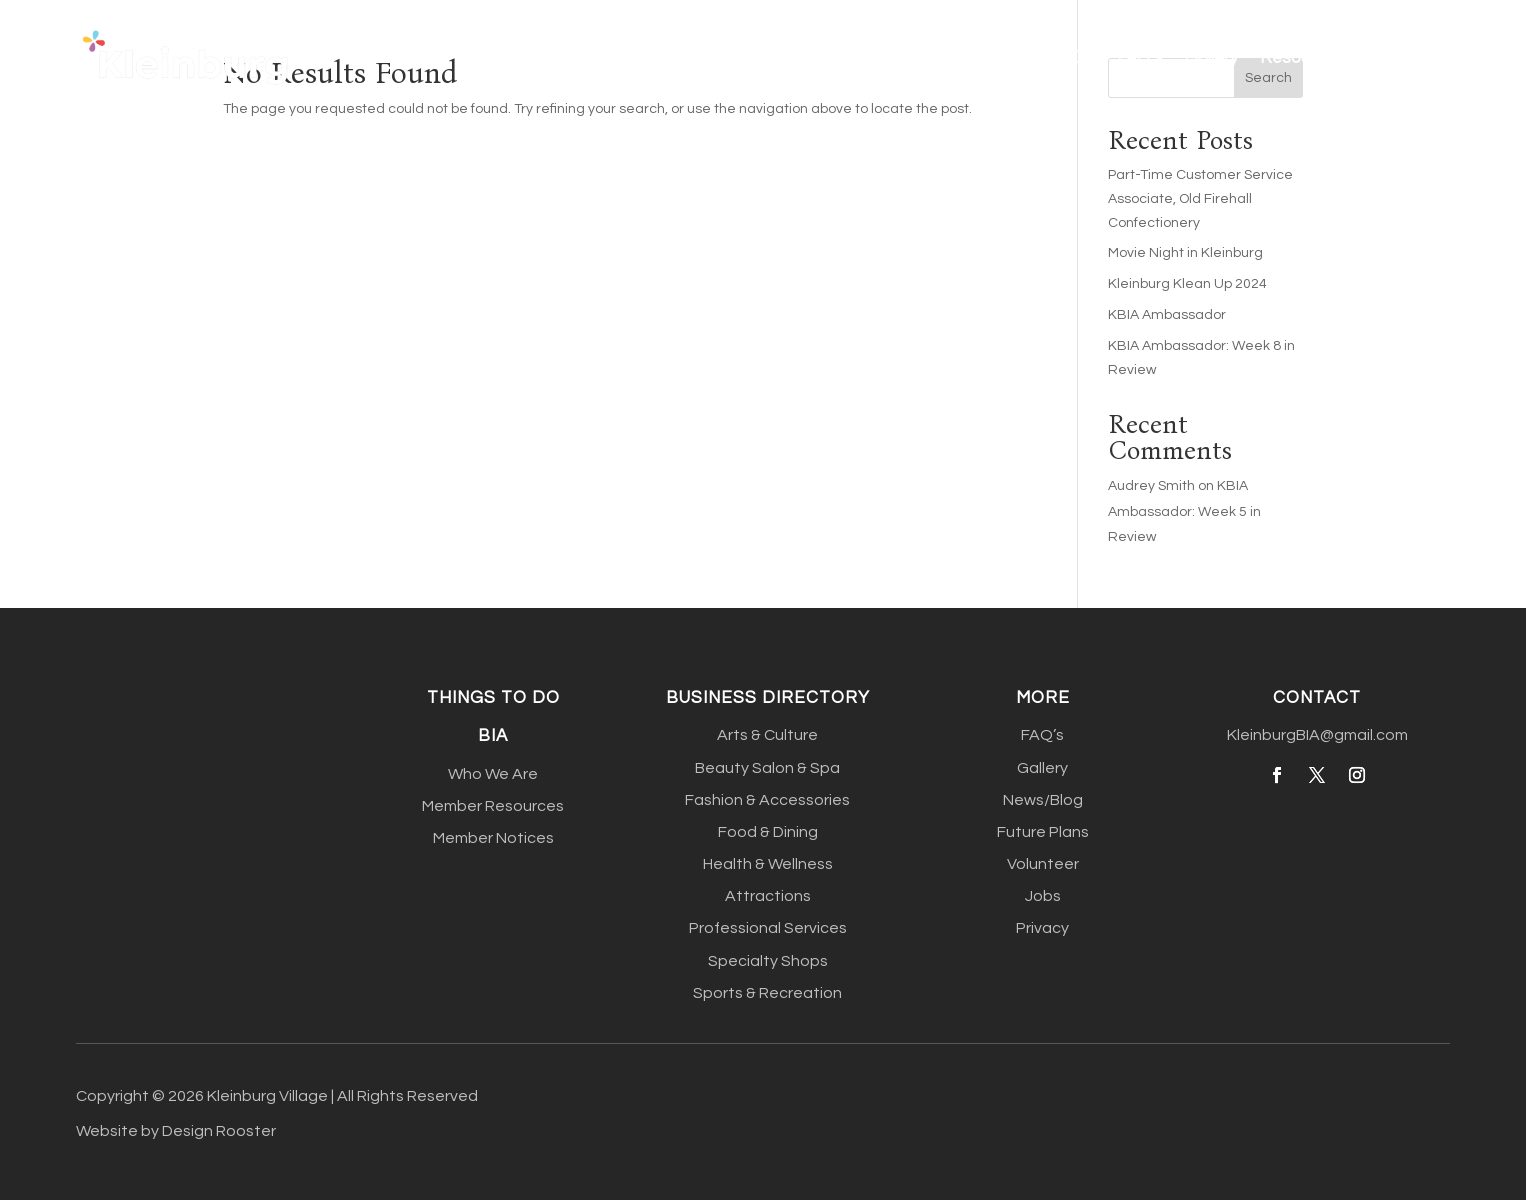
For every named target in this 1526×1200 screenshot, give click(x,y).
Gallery (1211, 58)
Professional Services (768, 928)
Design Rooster (219, 1131)
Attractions (768, 896)
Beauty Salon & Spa (767, 768)
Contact (1418, 58)
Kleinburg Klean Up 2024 (1187, 284)
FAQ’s (1140, 58)
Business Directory (878, 58)
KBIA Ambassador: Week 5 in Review (1184, 511)
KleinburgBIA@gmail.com (1317, 735)
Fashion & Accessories (767, 800)
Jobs (1043, 896)
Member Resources (493, 806)
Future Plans (1043, 832)
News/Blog (1043, 800)
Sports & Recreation (767, 993)
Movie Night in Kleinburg (1185, 253)
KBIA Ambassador (1167, 315)
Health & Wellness (768, 864)
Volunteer (1043, 864)
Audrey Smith (1151, 486)
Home (690, 58)
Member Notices (493, 838)
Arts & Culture (767, 735)
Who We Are (493, 774)
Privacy (1042, 928)
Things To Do (1044, 58)
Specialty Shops (768, 961)
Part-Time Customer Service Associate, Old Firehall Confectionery (1200, 199)
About (759, 58)
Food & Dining (768, 832)
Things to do (493, 698)
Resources (1302, 58)
